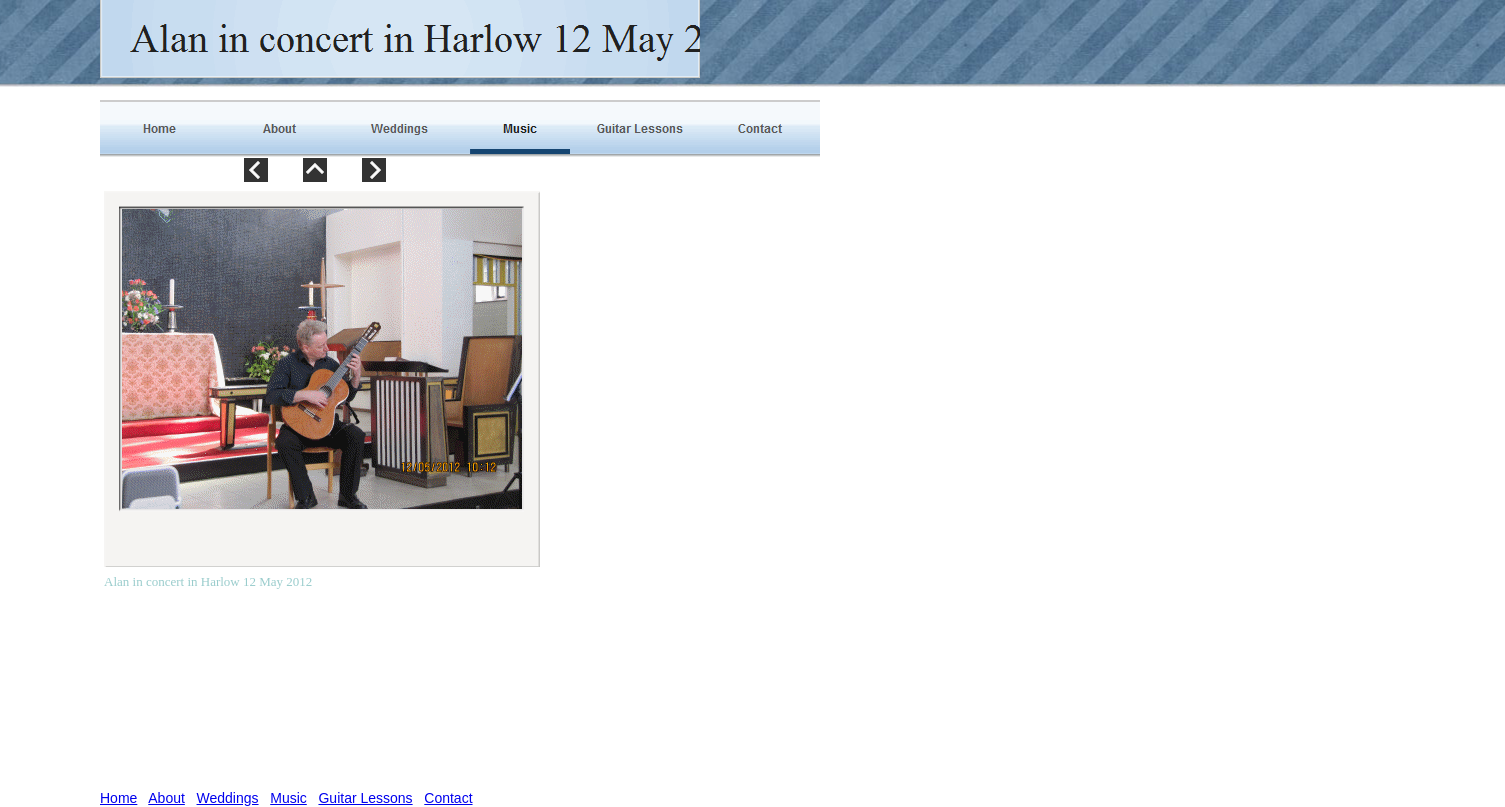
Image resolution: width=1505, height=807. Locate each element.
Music (288, 798)
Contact (448, 798)
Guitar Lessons (365, 798)
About (166, 798)
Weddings (228, 798)
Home (118, 798)
